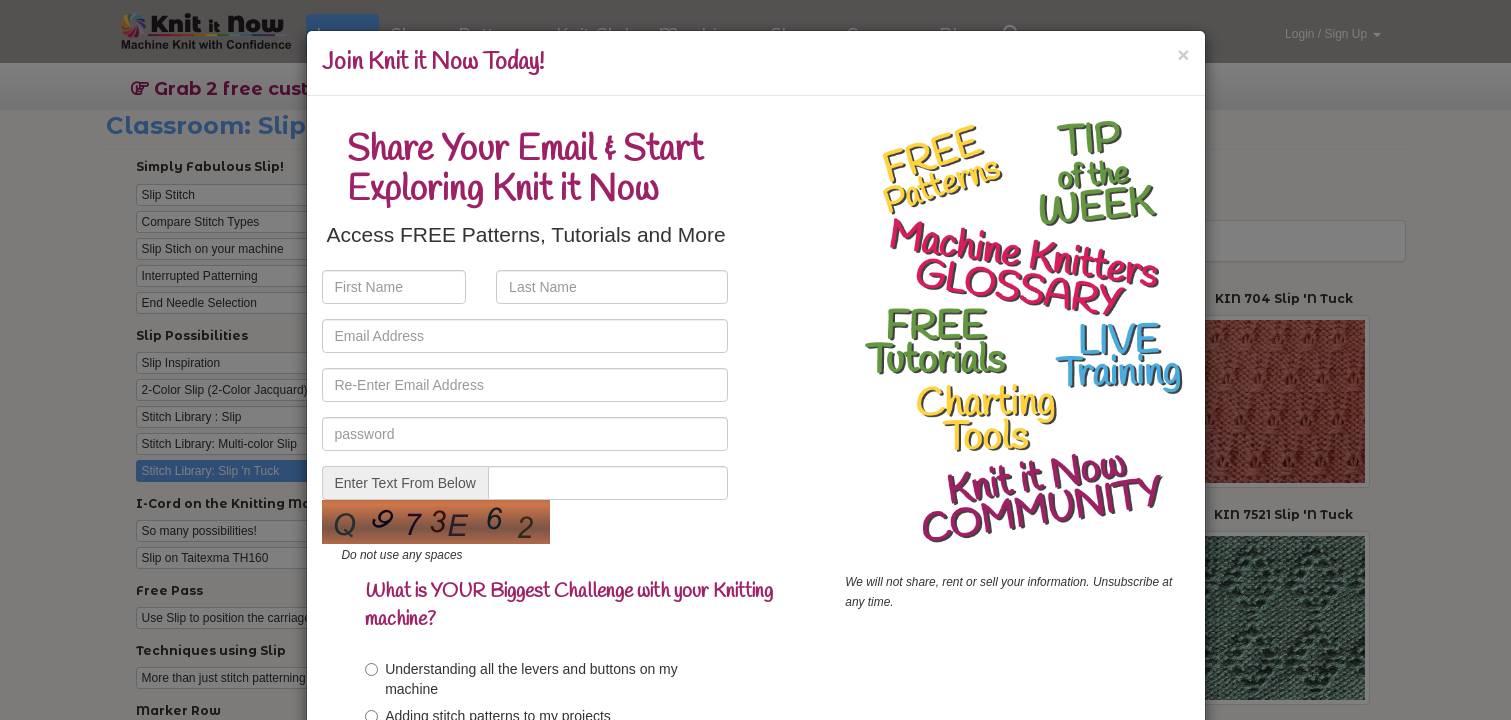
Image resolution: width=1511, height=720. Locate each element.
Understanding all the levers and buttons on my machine (521, 679)
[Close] (1183, 54)
